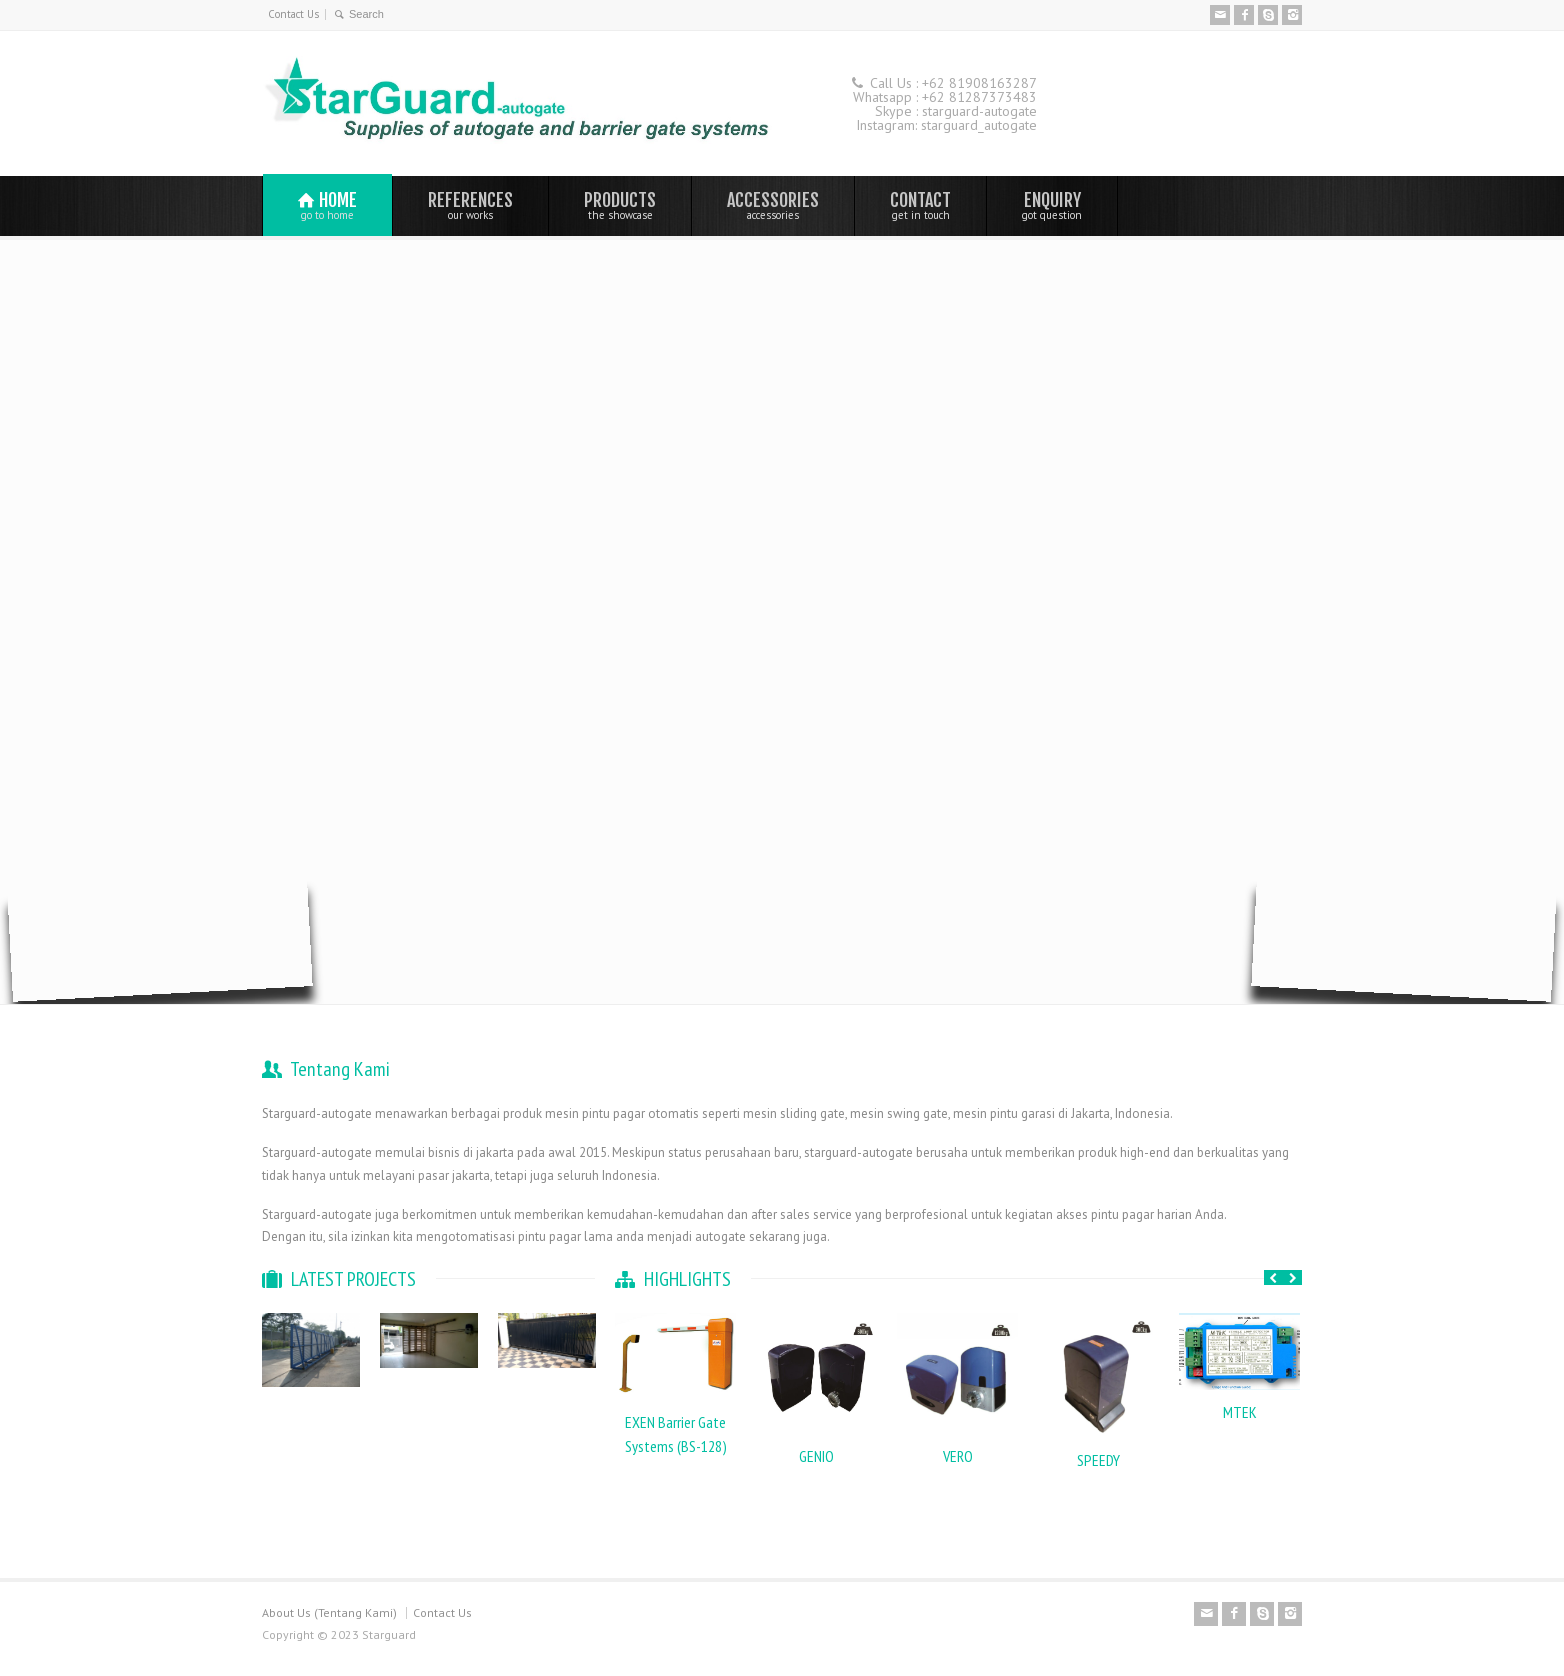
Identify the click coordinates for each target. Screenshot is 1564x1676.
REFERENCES (470, 205)
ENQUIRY (1052, 205)
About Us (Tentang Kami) (329, 1612)
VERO (958, 1456)
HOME (327, 205)
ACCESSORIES (773, 205)
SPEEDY (1098, 1460)
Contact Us (293, 14)
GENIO (816, 1456)
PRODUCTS (620, 205)
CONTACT (920, 205)
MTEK (1240, 1412)
